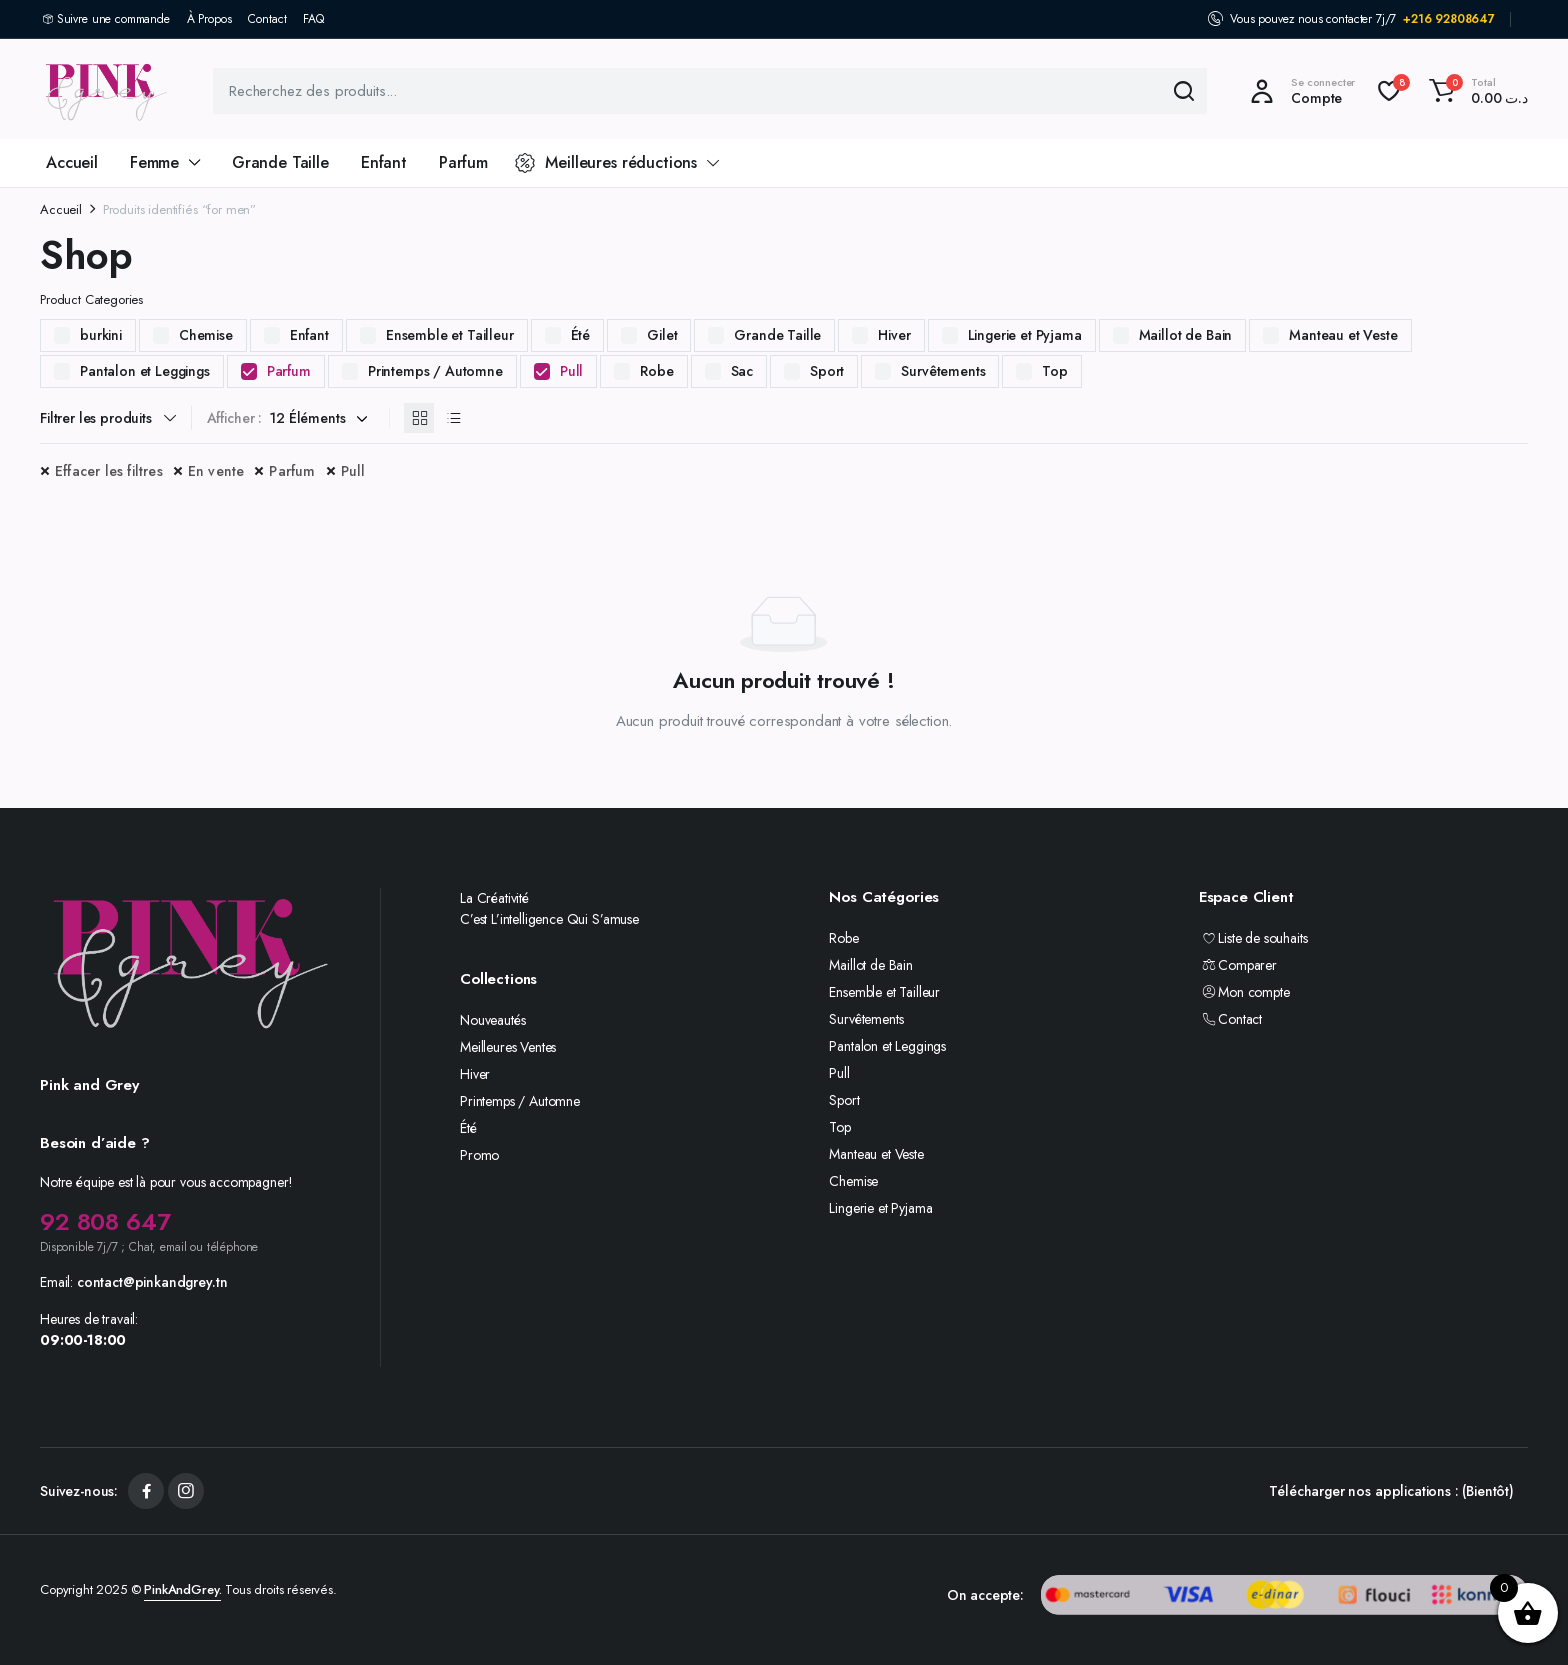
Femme (154, 162)
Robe (656, 371)
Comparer (1238, 965)
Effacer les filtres (109, 471)
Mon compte (1244, 992)
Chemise (206, 335)
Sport (827, 371)
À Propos (209, 19)
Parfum (463, 162)
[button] (1475, 91)
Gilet (662, 335)
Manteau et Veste (1343, 335)
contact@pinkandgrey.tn (152, 1282)
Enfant (384, 162)
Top (1055, 371)
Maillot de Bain (1186, 335)
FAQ (313, 19)
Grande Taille (280, 162)
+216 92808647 (1449, 19)
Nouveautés (492, 1020)
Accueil (72, 162)
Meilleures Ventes (508, 1047)
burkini (101, 335)
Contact (267, 19)
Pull (571, 371)
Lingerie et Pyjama (1025, 335)
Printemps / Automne (435, 371)
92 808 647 (105, 1221)
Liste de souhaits (1253, 938)
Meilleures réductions (606, 162)
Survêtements (943, 371)
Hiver (894, 335)
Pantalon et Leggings (145, 371)
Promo (479, 1155)
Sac (742, 371)
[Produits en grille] (419, 418)
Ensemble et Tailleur (450, 335)
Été (581, 335)
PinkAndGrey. (182, 1589)
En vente (216, 471)
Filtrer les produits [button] (96, 418)
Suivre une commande (113, 19)
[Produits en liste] (453, 418)
